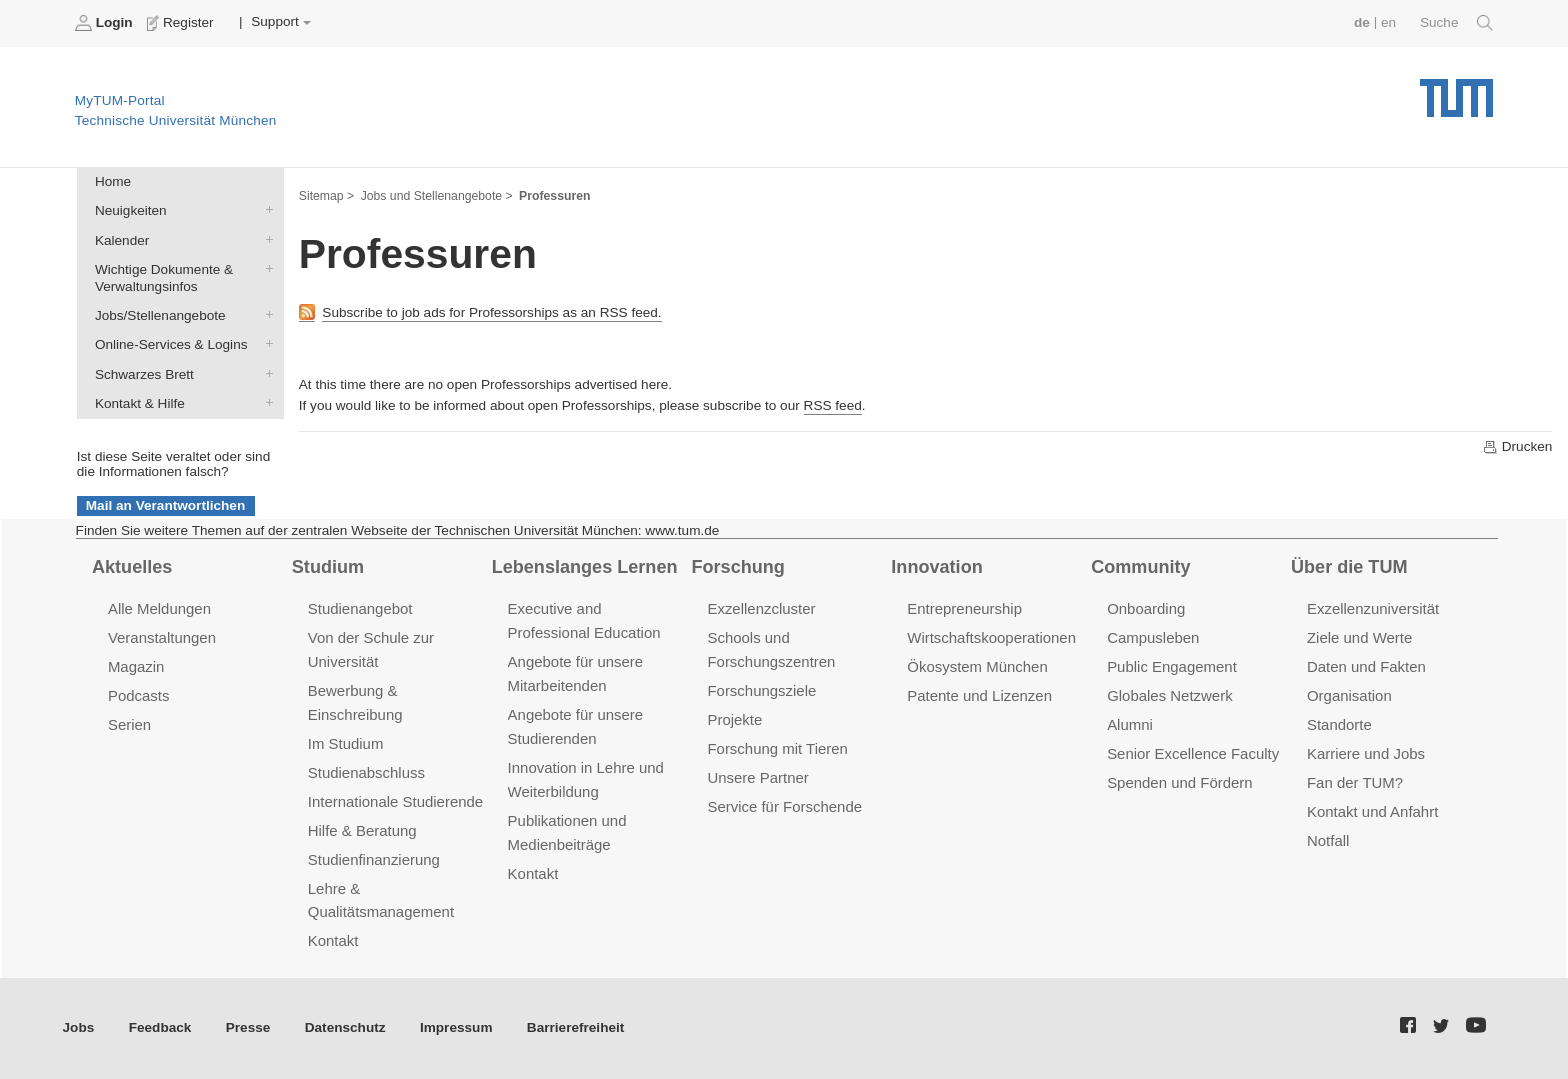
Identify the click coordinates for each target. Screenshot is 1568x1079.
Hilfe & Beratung (362, 830)
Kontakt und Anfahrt (1372, 811)
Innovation (936, 567)
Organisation (1349, 695)
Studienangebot (360, 608)
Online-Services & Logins (265, 344)
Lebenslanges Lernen (585, 567)
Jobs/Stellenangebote (265, 315)
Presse (248, 1027)
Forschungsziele (761, 690)
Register (182, 23)
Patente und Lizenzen (979, 695)
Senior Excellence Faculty (1193, 753)
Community (1140, 567)
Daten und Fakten (1366, 666)
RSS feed (833, 405)
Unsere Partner (757, 777)
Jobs (79, 1027)
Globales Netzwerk (1170, 695)
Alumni (1130, 724)
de (1362, 22)
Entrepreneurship (964, 608)
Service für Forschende (784, 806)
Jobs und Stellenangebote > (437, 196)
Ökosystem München (977, 666)
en (1388, 22)
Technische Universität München (1456, 90)
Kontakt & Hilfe (265, 402)
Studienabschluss (366, 772)
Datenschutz (345, 1027)
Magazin (136, 666)
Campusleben (1153, 637)
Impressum (456, 1027)
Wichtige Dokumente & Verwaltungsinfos (265, 268)
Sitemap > (326, 196)
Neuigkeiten (265, 210)
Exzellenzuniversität (1373, 608)
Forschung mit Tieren (777, 748)
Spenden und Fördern (1180, 782)
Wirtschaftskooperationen (991, 637)
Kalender (265, 239)
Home (113, 181)
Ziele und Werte (1359, 637)
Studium (328, 567)
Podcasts (139, 695)
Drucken (1517, 447)
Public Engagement (1172, 666)
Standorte (1339, 724)
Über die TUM (1349, 567)
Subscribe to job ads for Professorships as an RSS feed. (491, 312)
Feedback (160, 1027)
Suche (1456, 23)
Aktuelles (132, 567)
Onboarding (1146, 608)
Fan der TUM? (1355, 782)
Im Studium (346, 743)
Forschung (737, 567)
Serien (129, 724)
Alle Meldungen (159, 608)
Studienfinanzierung (374, 859)
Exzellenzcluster (761, 608)
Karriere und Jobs (1366, 753)
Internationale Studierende (395, 801)
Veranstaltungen (162, 637)
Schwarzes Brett (265, 373)
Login (106, 23)
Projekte (734, 719)
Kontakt (333, 940)
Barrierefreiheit (575, 1027)
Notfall (1328, 840)
